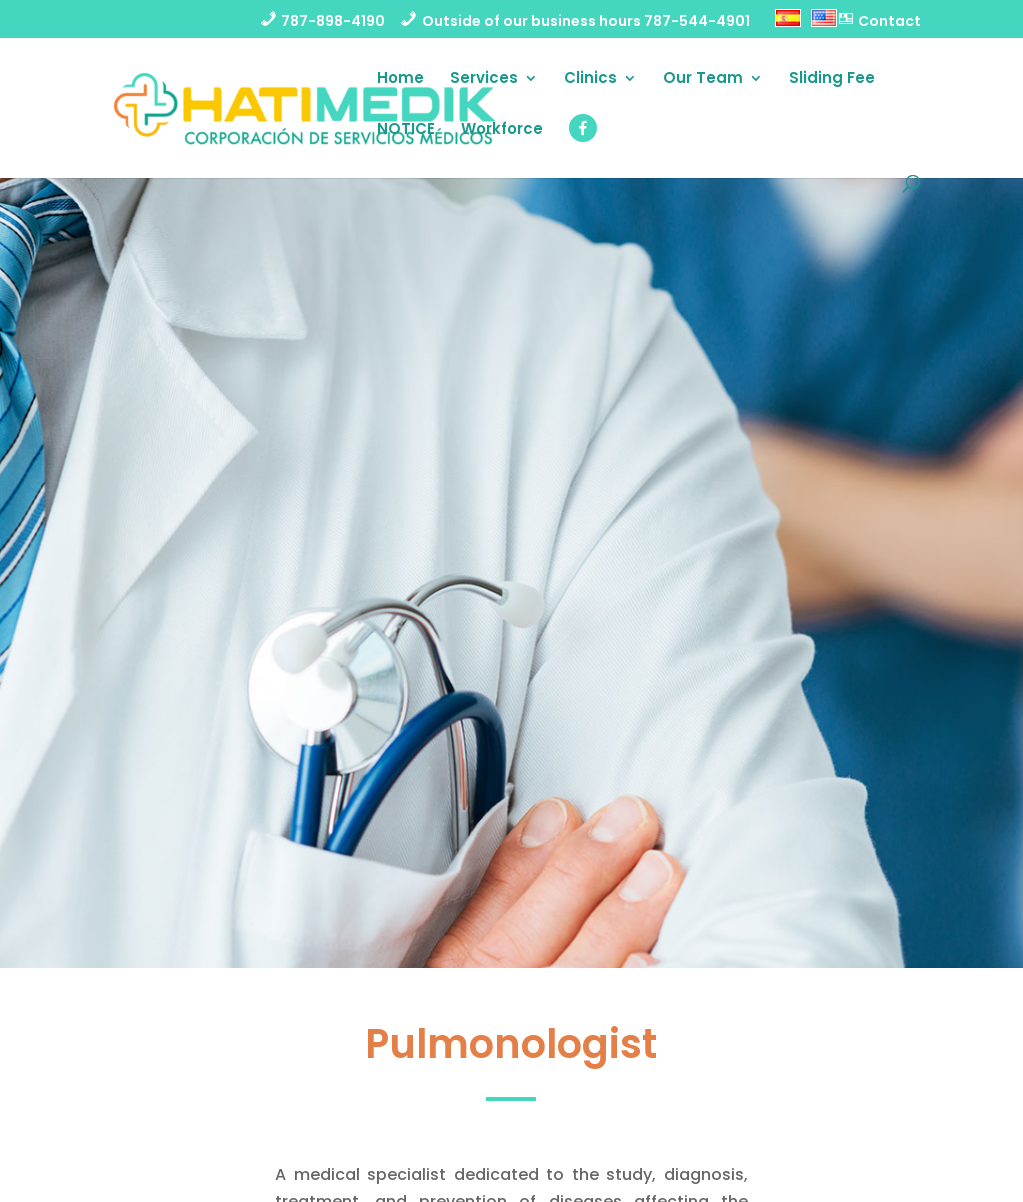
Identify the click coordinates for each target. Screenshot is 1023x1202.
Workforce (502, 130)
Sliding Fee (832, 79)
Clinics (590, 79)
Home (400, 79)
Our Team (703, 79)
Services (484, 79)
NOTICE (406, 130)
